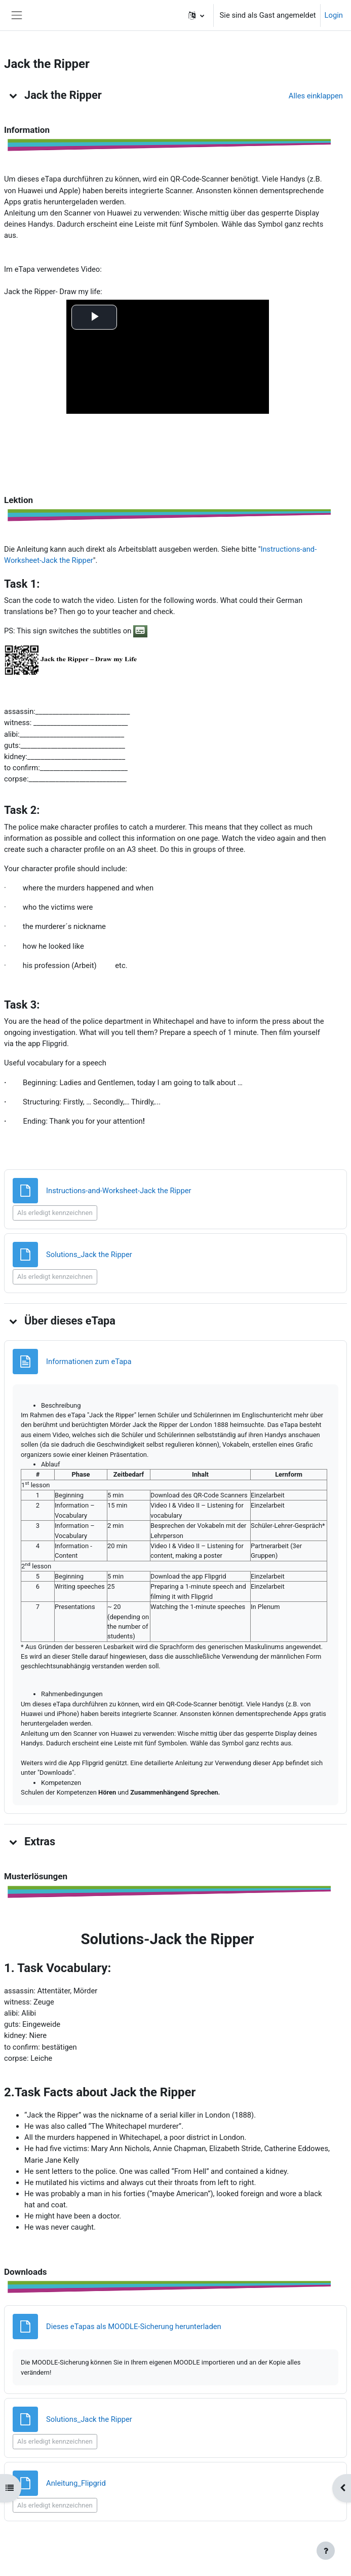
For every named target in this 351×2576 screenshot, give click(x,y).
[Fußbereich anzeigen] (326, 2551)
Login (334, 15)
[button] (196, 15)
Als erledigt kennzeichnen (55, 1213)
